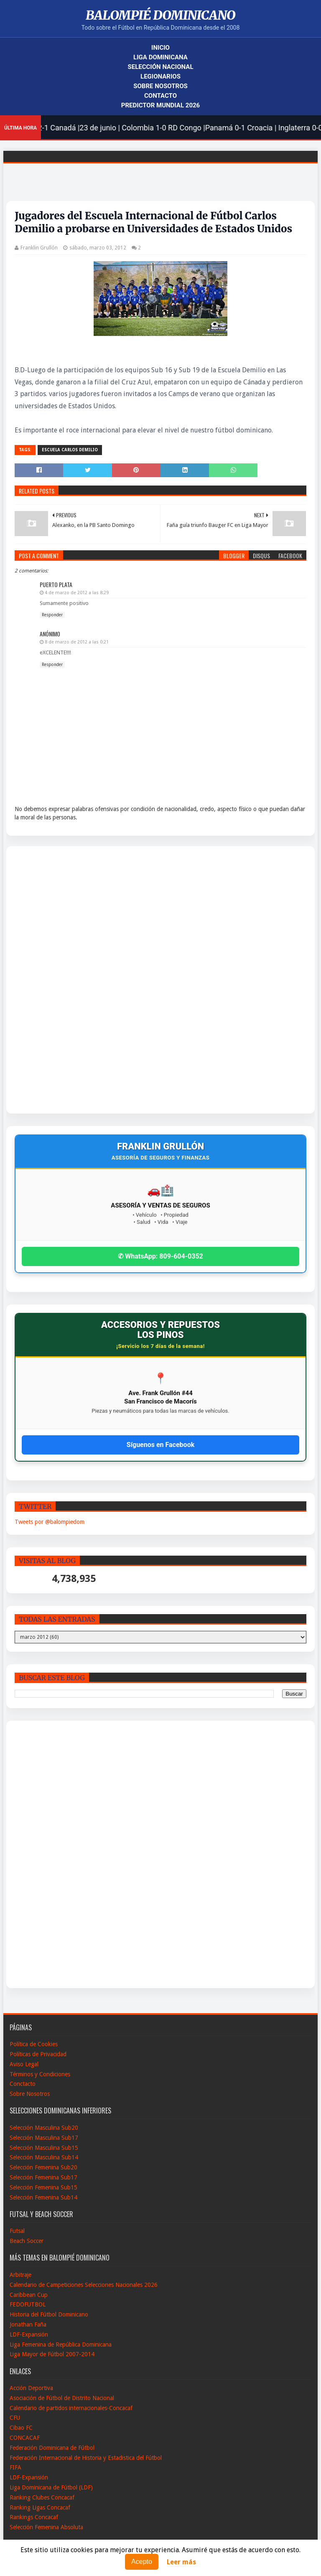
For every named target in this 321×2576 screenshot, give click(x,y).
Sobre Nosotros (160, 86)
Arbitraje (20, 2274)
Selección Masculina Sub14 (44, 2157)
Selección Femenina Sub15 (43, 2187)
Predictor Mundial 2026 (160, 105)
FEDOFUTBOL (28, 2304)
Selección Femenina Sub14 (43, 2197)
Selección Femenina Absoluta (46, 2527)
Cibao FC (21, 2427)
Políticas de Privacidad (38, 2054)
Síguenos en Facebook (160, 1445)
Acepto (141, 2561)
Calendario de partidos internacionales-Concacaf (71, 2408)
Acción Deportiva (31, 2388)
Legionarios (160, 76)
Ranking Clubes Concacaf (42, 2497)
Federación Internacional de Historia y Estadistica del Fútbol (86, 2457)
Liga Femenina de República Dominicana (61, 2344)
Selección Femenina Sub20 (43, 2167)
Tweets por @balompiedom (49, 1521)
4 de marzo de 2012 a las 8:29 (77, 592)
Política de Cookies (34, 2044)
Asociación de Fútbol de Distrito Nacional (62, 2398)
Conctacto (23, 2083)
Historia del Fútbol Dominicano (49, 2314)
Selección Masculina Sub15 (44, 2147)
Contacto (160, 95)
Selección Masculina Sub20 (44, 2127)
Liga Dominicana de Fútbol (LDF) (51, 2487)
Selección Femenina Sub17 (43, 2177)
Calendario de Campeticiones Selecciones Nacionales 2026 (84, 2284)
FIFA (15, 2467)
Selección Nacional (160, 67)
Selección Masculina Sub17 (44, 2137)
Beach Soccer (26, 2241)
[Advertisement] (45, 979)
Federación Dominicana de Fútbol (52, 2447)
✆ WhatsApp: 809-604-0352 (160, 1256)
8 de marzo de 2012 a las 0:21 (77, 642)
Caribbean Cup (29, 2294)
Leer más (181, 2562)
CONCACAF (25, 2437)
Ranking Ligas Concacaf (40, 2507)
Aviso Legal (24, 2064)
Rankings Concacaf (34, 2517)
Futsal (17, 2231)
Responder (52, 615)
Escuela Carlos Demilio (70, 450)
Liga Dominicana (160, 57)
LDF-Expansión (29, 2334)
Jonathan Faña (28, 2324)
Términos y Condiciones (40, 2074)
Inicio (160, 47)
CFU (15, 2417)
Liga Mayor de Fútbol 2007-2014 (52, 2354)
